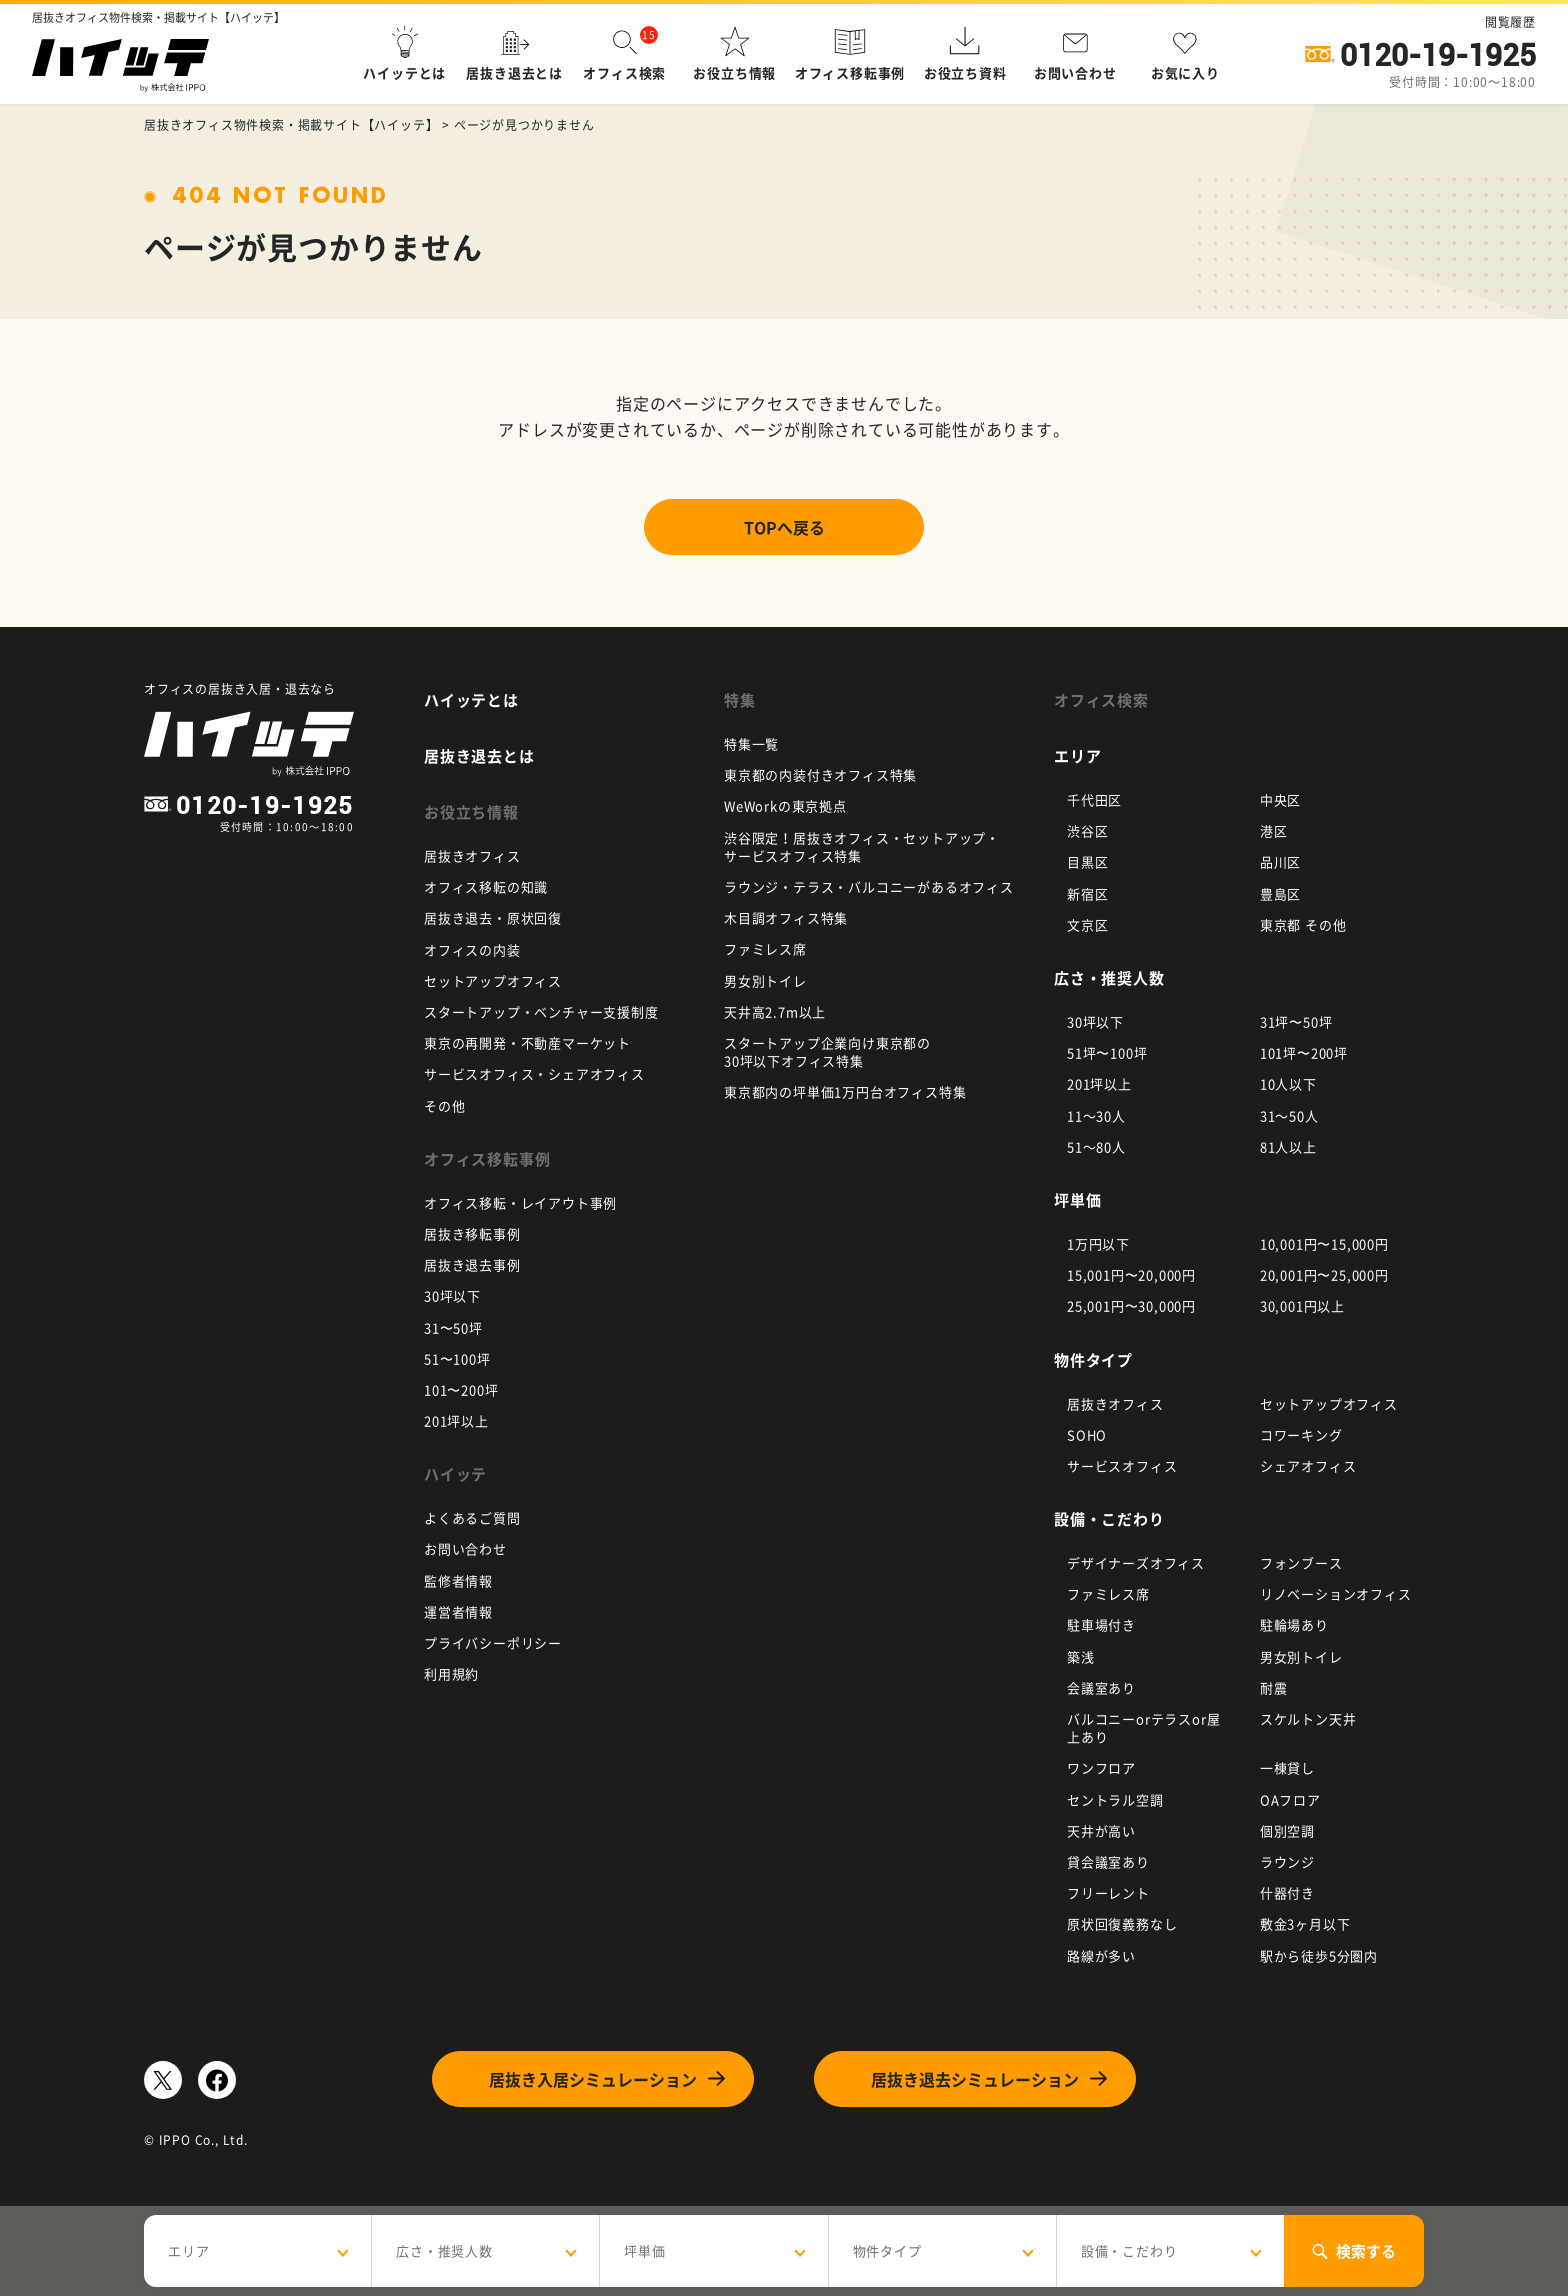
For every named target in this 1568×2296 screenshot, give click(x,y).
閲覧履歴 (1510, 22)
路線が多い (1101, 1955)
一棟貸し (1287, 1767)
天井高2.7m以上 (775, 1011)
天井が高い (1101, 1830)
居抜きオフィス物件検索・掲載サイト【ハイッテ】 (291, 125)
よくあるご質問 (472, 1517)
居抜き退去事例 (472, 1264)
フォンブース (1301, 1562)
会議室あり (1101, 1687)
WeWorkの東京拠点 (785, 805)
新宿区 (1087, 893)
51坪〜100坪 (1107, 1052)
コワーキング (1301, 1434)
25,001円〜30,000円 (1131, 1305)
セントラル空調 (1115, 1799)
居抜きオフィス (472, 855)
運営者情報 (458, 1611)
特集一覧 (751, 743)
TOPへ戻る (784, 527)
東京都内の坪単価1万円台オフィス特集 (845, 1091)
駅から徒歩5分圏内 (1319, 1955)
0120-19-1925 (1438, 55)
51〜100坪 (457, 1358)
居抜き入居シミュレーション (593, 2079)
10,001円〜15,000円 (1324, 1243)
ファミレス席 (765, 948)
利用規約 (451, 1673)
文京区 (1087, 924)
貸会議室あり (1108, 1861)
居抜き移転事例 (472, 1233)
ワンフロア (1101, 1767)
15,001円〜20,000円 (1131, 1274)
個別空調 (1287, 1830)
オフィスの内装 (472, 949)
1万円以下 (1098, 1243)
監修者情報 (458, 1580)
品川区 (1280, 861)
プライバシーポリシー (493, 1642)
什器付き (1287, 1892)
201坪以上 (456, 1420)
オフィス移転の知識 (486, 886)
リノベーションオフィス (1336, 1593)
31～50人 (1289, 1115)
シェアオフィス (1308, 1465)
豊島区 (1280, 893)
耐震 (1274, 1687)
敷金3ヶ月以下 (1305, 1923)
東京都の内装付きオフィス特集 (820, 774)
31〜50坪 (453, 1327)
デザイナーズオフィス (1136, 1562)
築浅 (1081, 1656)
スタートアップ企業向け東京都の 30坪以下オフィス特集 (827, 1051)
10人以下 (1288, 1083)
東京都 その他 (1303, 924)
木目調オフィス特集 (786, 917)
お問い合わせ (465, 1548)
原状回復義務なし (1122, 1923)
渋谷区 (1087, 830)
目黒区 (1087, 861)
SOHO (1087, 1434)
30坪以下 (452, 1295)
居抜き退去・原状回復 (493, 917)
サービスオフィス (1122, 1465)
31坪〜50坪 (1296, 1021)
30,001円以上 (1302, 1305)
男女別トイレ (765, 980)
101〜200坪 (461, 1389)
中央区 (1280, 799)
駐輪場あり (1294, 1624)
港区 (1274, 830)
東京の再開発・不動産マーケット (527, 1042)
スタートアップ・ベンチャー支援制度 (541, 1011)
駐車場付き (1101, 1624)
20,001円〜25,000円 (1324, 1274)
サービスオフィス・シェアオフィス (534, 1073)
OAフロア (1290, 1799)
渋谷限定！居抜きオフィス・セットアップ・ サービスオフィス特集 (862, 846)
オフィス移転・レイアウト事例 (520, 1202)
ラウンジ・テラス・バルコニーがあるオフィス (869, 886)
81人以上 (1288, 1146)
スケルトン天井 (1308, 1718)
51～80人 (1096, 1146)
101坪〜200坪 (1304, 1052)
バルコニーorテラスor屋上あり (1143, 1727)
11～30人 (1096, 1115)
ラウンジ (1287, 1861)
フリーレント (1108, 1892)
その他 (444, 1105)
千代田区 (1094, 799)
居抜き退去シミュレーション (975, 2079)
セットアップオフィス (493, 980)
